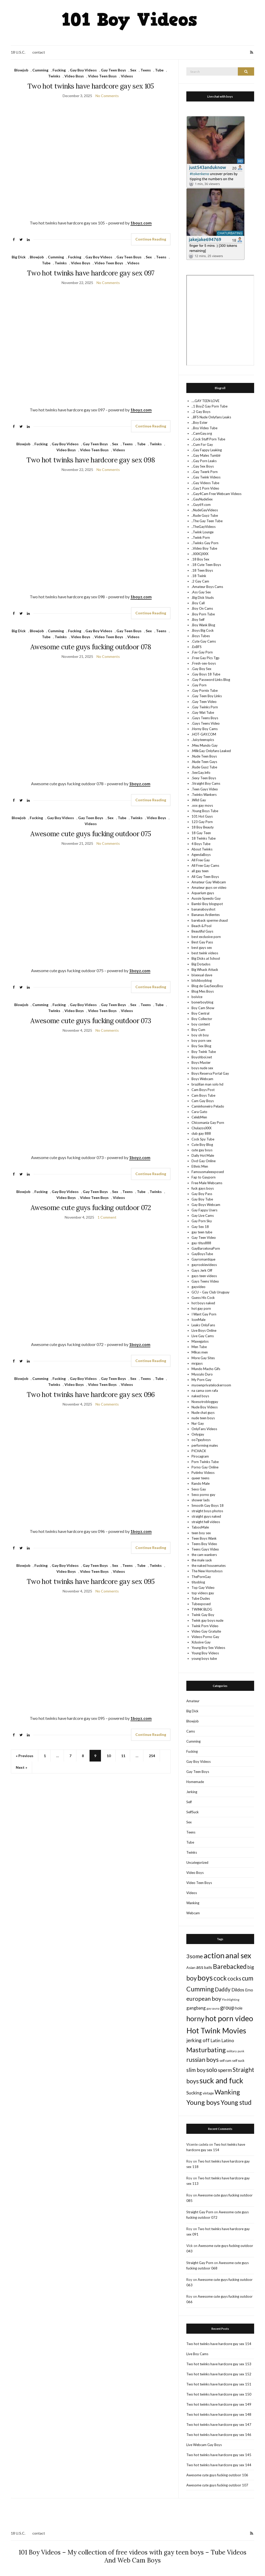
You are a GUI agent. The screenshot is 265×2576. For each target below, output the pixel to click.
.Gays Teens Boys (205, 718)
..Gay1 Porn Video (205, 488)
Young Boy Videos (205, 1653)
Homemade (195, 1782)
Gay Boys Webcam (206, 1205)
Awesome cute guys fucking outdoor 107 (217, 2485)
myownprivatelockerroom (211, 1385)
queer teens (200, 1478)
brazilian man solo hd (207, 1084)
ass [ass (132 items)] (199, 1967)
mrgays (197, 1363)
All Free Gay (201, 860)
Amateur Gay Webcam (209, 882)
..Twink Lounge (203, 532)
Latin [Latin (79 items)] (215, 2040)
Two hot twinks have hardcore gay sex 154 (218, 2344)
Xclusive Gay (201, 1642)
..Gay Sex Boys (203, 466)
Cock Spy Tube (203, 1139)
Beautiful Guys (202, 931)
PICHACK (199, 1451)
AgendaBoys (201, 855)
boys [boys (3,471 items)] (205, 1977)
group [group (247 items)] (227, 2007)
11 (123, 1755)
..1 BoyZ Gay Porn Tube (209, 406)
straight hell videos (206, 1522)
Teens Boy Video (204, 1544)
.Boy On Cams (202, 608)
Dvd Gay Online (204, 1161)
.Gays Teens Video (206, 723)
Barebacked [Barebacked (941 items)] (230, 1966)
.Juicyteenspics (203, 740)
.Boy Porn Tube (203, 614)
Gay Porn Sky (202, 1221)
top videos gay (203, 1593)
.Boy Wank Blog (203, 625)
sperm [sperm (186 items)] (225, 2070)
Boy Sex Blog (201, 1046)
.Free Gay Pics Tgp (205, 658)
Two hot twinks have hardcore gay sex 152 (218, 2374)
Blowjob (21, 70)
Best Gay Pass (202, 942)
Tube (159, 70)
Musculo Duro (202, 1374)
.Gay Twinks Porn (205, 707)
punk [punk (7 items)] (241, 2051)
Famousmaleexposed (208, 1172)
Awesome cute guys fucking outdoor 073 (90, 1020)
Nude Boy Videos (205, 1407)
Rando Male (201, 1483)
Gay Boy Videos (83, 70)
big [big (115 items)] (250, 1967)
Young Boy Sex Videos (208, 1648)
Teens (146, 70)
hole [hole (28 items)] (238, 2008)
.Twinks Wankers (204, 794)
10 (109, 1755)
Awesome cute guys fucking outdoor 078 (90, 647)
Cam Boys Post (203, 1090)
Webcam (193, 1913)
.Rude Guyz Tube (204, 767)
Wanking (192, 1903)
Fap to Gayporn (204, 1177)
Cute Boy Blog (202, 1145)
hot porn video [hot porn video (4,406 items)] (229, 2018)
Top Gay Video (203, 1587)
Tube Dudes (201, 1598)
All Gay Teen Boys (205, 877)
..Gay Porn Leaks (204, 461)
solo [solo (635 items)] (211, 2069)
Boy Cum (198, 1030)
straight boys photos (207, 1511)
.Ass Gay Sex (201, 592)
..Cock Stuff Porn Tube (208, 439)
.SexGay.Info (201, 772)
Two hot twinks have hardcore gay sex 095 (91, 1581)
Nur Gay (198, 1423)
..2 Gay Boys (201, 412)
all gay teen (200, 871)
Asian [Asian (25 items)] (190, 1967)
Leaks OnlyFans (203, 1325)
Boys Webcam (202, 1079)
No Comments (107, 95)
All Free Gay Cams (205, 865)
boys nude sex (202, 1068)
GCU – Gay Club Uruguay (211, 1292)
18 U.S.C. (18, 52)
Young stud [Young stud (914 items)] (236, 2102)
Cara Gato (199, 1112)
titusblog (198, 1582)
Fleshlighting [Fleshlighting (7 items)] (230, 1999)
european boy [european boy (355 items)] (203, 1998)
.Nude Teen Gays (204, 762)
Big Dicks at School (206, 958)
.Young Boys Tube (205, 811)
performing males (205, 1445)
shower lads (201, 1500)
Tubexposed (201, 1604)
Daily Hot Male (203, 1155)
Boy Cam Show (203, 1008)
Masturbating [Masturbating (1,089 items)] (206, 2050)
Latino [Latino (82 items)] (227, 2040)
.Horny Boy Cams (205, 729)
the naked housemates (209, 1565)
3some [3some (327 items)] (194, 1956)
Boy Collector (202, 1019)
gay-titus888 (201, 1243)
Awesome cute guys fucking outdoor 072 (91, 1207)
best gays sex (202, 947)
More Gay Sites (203, 1358)
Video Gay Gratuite (206, 1631)
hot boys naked (203, 1303)
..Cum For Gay (202, 444)
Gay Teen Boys (113, 70)
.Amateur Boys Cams (207, 587)
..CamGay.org (202, 433)
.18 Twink (199, 576)
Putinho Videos (203, 1473)
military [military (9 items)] (232, 2051)
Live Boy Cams (197, 2354)
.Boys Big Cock (203, 630)
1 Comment (107, 1217)
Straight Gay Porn (199, 2212)
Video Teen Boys (102, 76)
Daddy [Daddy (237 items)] (223, 1989)
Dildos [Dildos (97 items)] (237, 1989)
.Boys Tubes (201, 636)
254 (152, 1755)
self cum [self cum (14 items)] (225, 2061)
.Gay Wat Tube (203, 712)
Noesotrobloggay (205, 1402)
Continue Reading (150, 239)
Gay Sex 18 (200, 1227)
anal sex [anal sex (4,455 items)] (238, 1955)
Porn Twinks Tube (205, 1462)
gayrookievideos (204, 1265)
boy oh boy (200, 1035)
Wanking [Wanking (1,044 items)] (227, 2092)
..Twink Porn (201, 537)
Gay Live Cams (203, 1215)
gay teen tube (202, 1232)
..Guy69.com (201, 505)
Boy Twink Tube (204, 1052)
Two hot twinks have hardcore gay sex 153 (218, 2364)
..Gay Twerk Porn (205, 472)
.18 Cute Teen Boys (206, 565)
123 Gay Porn (202, 822)
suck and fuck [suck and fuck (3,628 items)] (221, 2080)
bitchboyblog (202, 980)
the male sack (202, 1560)
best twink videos (205, 953)
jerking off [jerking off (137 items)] (198, 2040)
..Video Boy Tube (204, 548)
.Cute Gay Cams (204, 641)
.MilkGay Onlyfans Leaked (211, 751)
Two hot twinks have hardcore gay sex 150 (218, 2394)
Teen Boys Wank (204, 1538)
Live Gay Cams (203, 1336)
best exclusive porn (206, 937)
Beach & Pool (201, 926)
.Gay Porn (199, 685)
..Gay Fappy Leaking (207, 450)
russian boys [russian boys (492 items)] (202, 2059)
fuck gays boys (203, 1188)
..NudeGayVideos (205, 510)
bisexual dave (202, 975)
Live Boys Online (204, 1330)
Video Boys (74, 76)
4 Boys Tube (201, 844)
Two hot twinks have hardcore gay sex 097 (90, 273)
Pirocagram (200, 1456)
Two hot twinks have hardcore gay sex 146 (218, 2435)
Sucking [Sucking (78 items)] (194, 2092)
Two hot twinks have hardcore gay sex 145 (218, 2455)
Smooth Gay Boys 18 (208, 1505)
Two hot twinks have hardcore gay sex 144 (218, 2465)
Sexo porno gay (203, 1495)
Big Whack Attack (205, 969)
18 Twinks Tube (204, 838)
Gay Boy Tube (202, 1199)
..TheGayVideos (204, 527)
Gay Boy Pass (202, 1194)
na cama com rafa (205, 1390)
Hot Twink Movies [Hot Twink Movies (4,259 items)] (216, 2030)
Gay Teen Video (204, 1237)
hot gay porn (201, 1308)
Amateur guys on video (209, 887)
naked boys (200, 1396)
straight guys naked (206, 1516)
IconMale (198, 1320)
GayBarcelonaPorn (206, 1248)
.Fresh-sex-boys (204, 663)
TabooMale (200, 1527)
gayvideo (198, 1287)
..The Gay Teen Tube (207, 521)
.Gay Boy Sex (201, 669)
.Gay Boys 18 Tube (206, 674)
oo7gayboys (201, 1440)
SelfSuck (192, 1812)
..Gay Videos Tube (205, 483)
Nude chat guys (203, 1412)
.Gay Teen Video (204, 702)
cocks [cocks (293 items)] (234, 1978)
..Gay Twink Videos (206, 477)
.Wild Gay (199, 800)
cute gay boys (202, 1150)
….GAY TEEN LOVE (205, 401)
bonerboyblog (202, 1002)
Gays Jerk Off (202, 1270)
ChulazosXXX (201, 1128)
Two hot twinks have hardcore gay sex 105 (90, 86)
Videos (127, 76)
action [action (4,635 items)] (214, 1955)
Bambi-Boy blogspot (207, 904)
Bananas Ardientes (206, 915)
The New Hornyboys (207, 1571)
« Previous (24, 1755)
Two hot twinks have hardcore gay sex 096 (91, 1394)
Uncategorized (197, 1862)
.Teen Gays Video (205, 789)
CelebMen (199, 1117)
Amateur (193, 1701)
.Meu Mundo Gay (205, 745)
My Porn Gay (201, 1380)
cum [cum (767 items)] (247, 1978)
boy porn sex (201, 1040)
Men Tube (199, 1347)
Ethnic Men (200, 1166)
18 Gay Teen (201, 833)
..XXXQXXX (200, 554)
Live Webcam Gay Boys (204, 2445)
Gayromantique (203, 1259)
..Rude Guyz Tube (205, 515)
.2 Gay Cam (200, 581)
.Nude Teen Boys (204, 756)
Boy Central (200, 1013)
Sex (133, 70)
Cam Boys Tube (203, 1095)
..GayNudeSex (202, 499)
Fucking (59, 70)
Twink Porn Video (205, 1626)
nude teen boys (203, 1418)
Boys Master (201, 1062)
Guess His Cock (203, 1298)
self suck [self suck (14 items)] (238, 2061)
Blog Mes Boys (203, 991)
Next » (21, 1767)
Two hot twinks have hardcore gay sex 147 (218, 2424)
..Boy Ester (200, 422)
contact (38, 52)
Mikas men (200, 1352)
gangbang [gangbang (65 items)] (196, 2008)
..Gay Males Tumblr (206, 455)
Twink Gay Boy (203, 1615)
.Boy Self (198, 619)
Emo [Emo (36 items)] (249, 1990)
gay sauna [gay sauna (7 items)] (213, 2008)
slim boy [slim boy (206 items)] (195, 2070)
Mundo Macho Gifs (206, 1369)
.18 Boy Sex (200, 559)
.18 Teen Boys (202, 570)
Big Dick (19, 257)
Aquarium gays (203, 893)
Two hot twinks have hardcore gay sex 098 (90, 460)
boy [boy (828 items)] (191, 1978)
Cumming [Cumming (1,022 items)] (200, 1989)
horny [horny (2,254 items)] (195, 2018)
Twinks (54, 76)
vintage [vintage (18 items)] (208, 2093)
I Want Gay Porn (204, 1314)
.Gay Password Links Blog (211, 680)
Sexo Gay (199, 1489)
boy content (201, 1024)
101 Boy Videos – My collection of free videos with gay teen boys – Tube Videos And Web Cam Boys (132, 2556)
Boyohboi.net (202, 1057)
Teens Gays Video (205, 1549)
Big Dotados (201, 964)
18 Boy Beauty (203, 827)
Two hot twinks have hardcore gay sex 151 (218, 2384)
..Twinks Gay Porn (205, 543)
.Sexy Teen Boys (204, 778)
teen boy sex (201, 1533)
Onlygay (198, 1434)
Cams (190, 1731)
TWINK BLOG (202, 1609)
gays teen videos (204, 1276)
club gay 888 (201, 1133)
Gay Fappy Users (204, 1210)
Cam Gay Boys (203, 1101)
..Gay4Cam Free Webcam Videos (216, 494)
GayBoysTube (202, 1254)
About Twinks (202, 849)
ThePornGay (201, 1577)
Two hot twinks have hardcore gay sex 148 (218, 2414)
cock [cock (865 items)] (220, 1978)
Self (189, 1802)
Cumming (40, 70)
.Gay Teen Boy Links (207, 696)
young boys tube (204, 1658)
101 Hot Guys (202, 816)
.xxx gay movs (202, 805)
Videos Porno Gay (205, 1637)
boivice (197, 997)
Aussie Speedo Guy (206, 898)
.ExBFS (197, 647)
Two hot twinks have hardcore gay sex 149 (218, 2404)
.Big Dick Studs (203, 597)
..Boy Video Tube (204, 428)
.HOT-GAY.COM (204, 734)
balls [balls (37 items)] (208, 1967)
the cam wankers (204, 1555)
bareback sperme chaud (210, 920)
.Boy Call (198, 603)
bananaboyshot (203, 909)
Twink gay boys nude (207, 1620)
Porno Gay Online (205, 1467)
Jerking (191, 1792)
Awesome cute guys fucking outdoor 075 (90, 833)
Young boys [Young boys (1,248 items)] (203, 2102)
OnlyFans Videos (204, 1429)
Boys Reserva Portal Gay (210, 1073)
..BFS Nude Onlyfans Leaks (211, 417)
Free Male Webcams (207, 1183)
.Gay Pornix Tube (205, 690)
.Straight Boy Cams (206, 783)
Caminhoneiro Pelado (208, 1106)
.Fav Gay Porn (202, 652)
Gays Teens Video (205, 1281)
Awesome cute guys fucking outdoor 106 (217, 2475)
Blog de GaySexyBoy (207, 986)
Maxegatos (200, 1341)
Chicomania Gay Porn (208, 1122)
